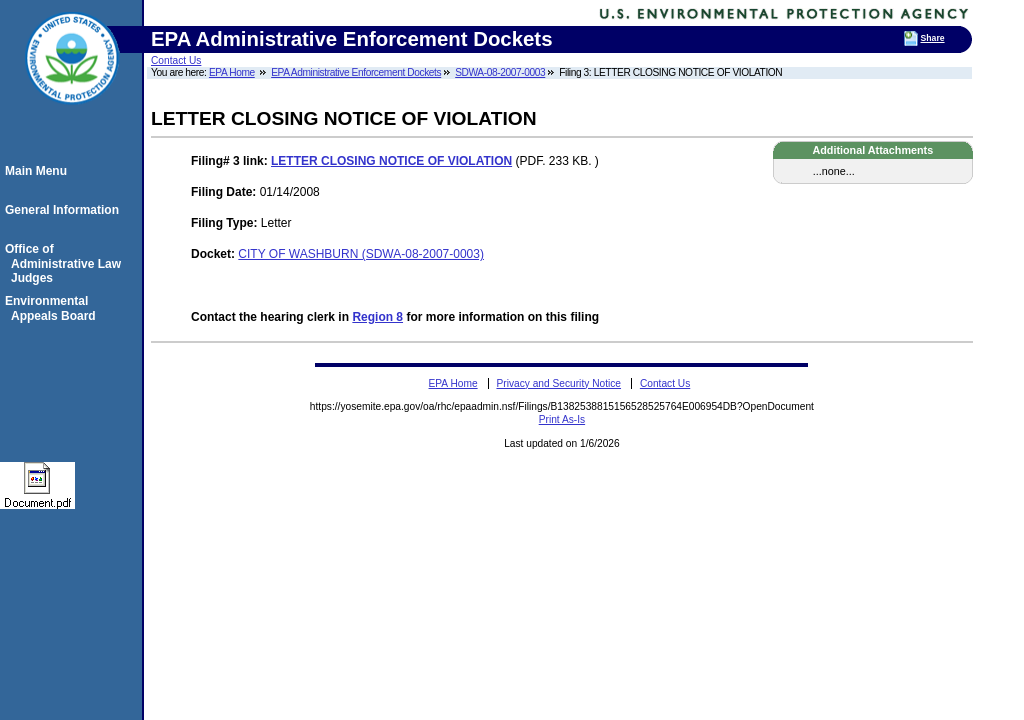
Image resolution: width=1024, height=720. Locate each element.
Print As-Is (562, 419)
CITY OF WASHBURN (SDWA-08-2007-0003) (361, 254)
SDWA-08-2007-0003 (500, 72)
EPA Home (232, 72)
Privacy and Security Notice (558, 383)
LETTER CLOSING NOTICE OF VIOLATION (391, 161)
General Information (65, 210)
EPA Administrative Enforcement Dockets (356, 72)
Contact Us (176, 60)
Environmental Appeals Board (53, 308)
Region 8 (377, 317)
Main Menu (39, 171)
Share (933, 38)
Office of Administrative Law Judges (66, 263)
